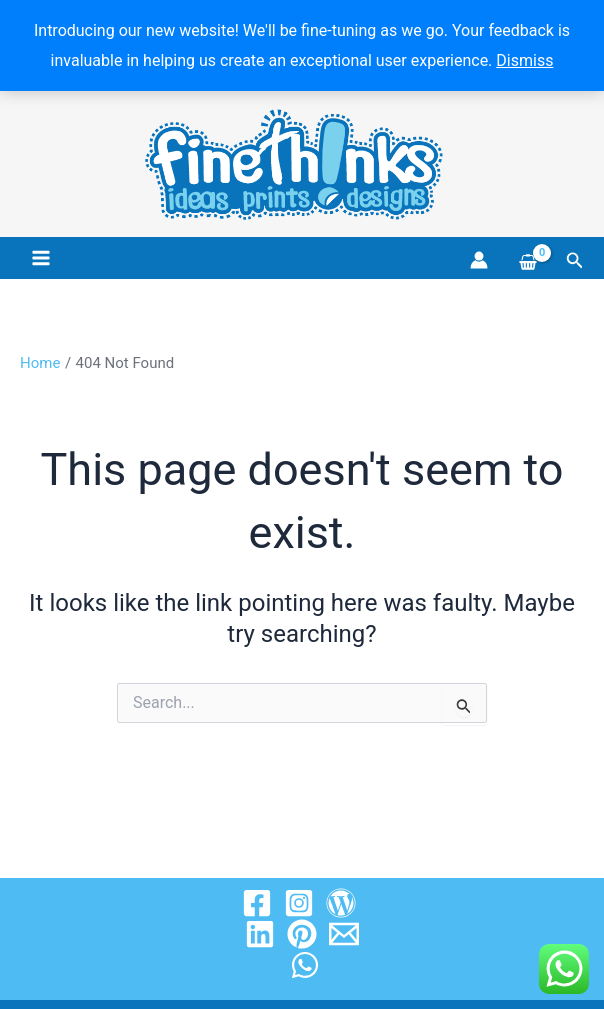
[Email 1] (344, 934)
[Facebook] (257, 903)
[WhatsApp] (305, 965)
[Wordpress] (341, 903)
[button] (575, 260)
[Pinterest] (302, 934)
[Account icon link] (479, 260)
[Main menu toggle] (41, 258)
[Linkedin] (260, 934)
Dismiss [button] (524, 60)
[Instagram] (299, 903)
